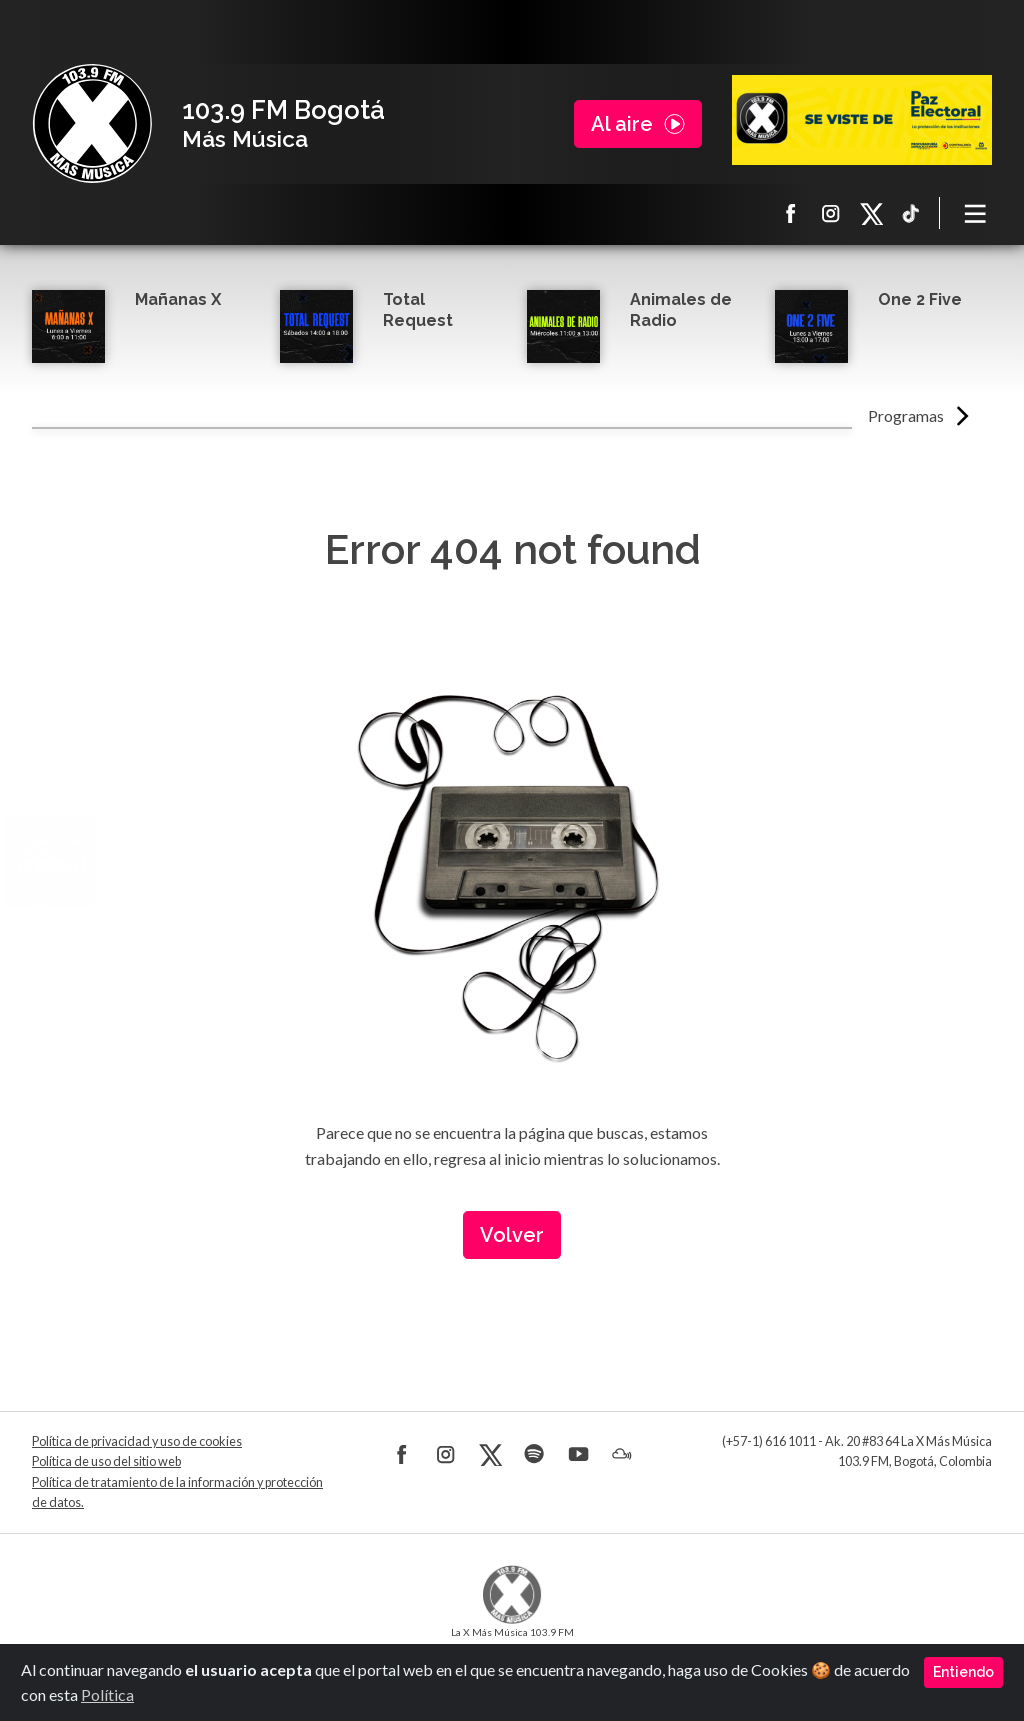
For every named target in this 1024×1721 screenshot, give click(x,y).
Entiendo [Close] (963, 1672)
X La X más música (871, 213)
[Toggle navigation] (976, 213)
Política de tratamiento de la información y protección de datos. (177, 1492)
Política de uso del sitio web (106, 1461)
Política (107, 1694)
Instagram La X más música (831, 213)
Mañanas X (178, 299)
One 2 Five (920, 299)
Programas (906, 415)
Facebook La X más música (791, 213)
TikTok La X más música (911, 213)
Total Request (418, 310)
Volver (512, 1235)
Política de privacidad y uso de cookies (137, 1441)
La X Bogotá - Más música (92, 124)
